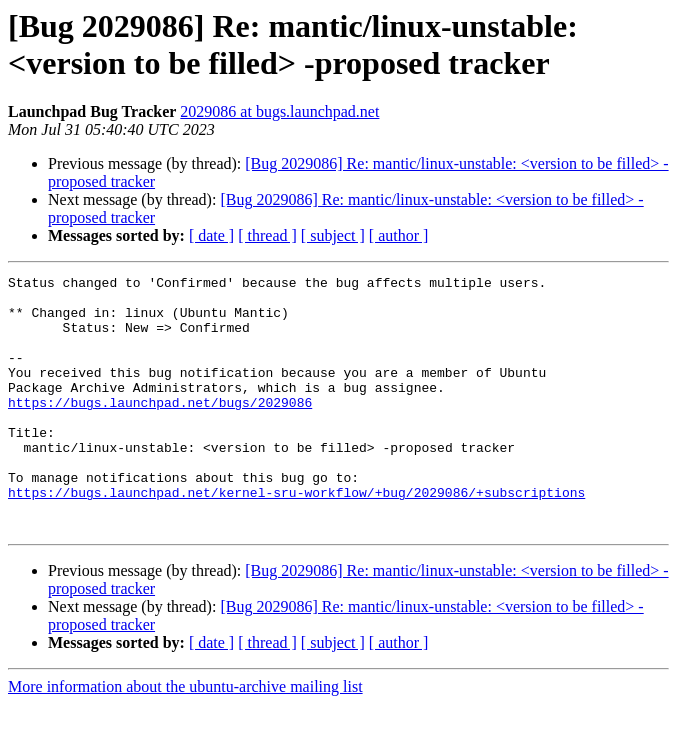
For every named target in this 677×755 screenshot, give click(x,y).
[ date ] (211, 235)
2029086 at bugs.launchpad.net (279, 111)
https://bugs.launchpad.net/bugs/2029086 (160, 429)
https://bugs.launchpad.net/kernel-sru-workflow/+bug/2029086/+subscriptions (296, 537)
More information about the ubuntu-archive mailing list (185, 737)
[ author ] (399, 235)
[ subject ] (333, 235)
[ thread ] (267, 235)
